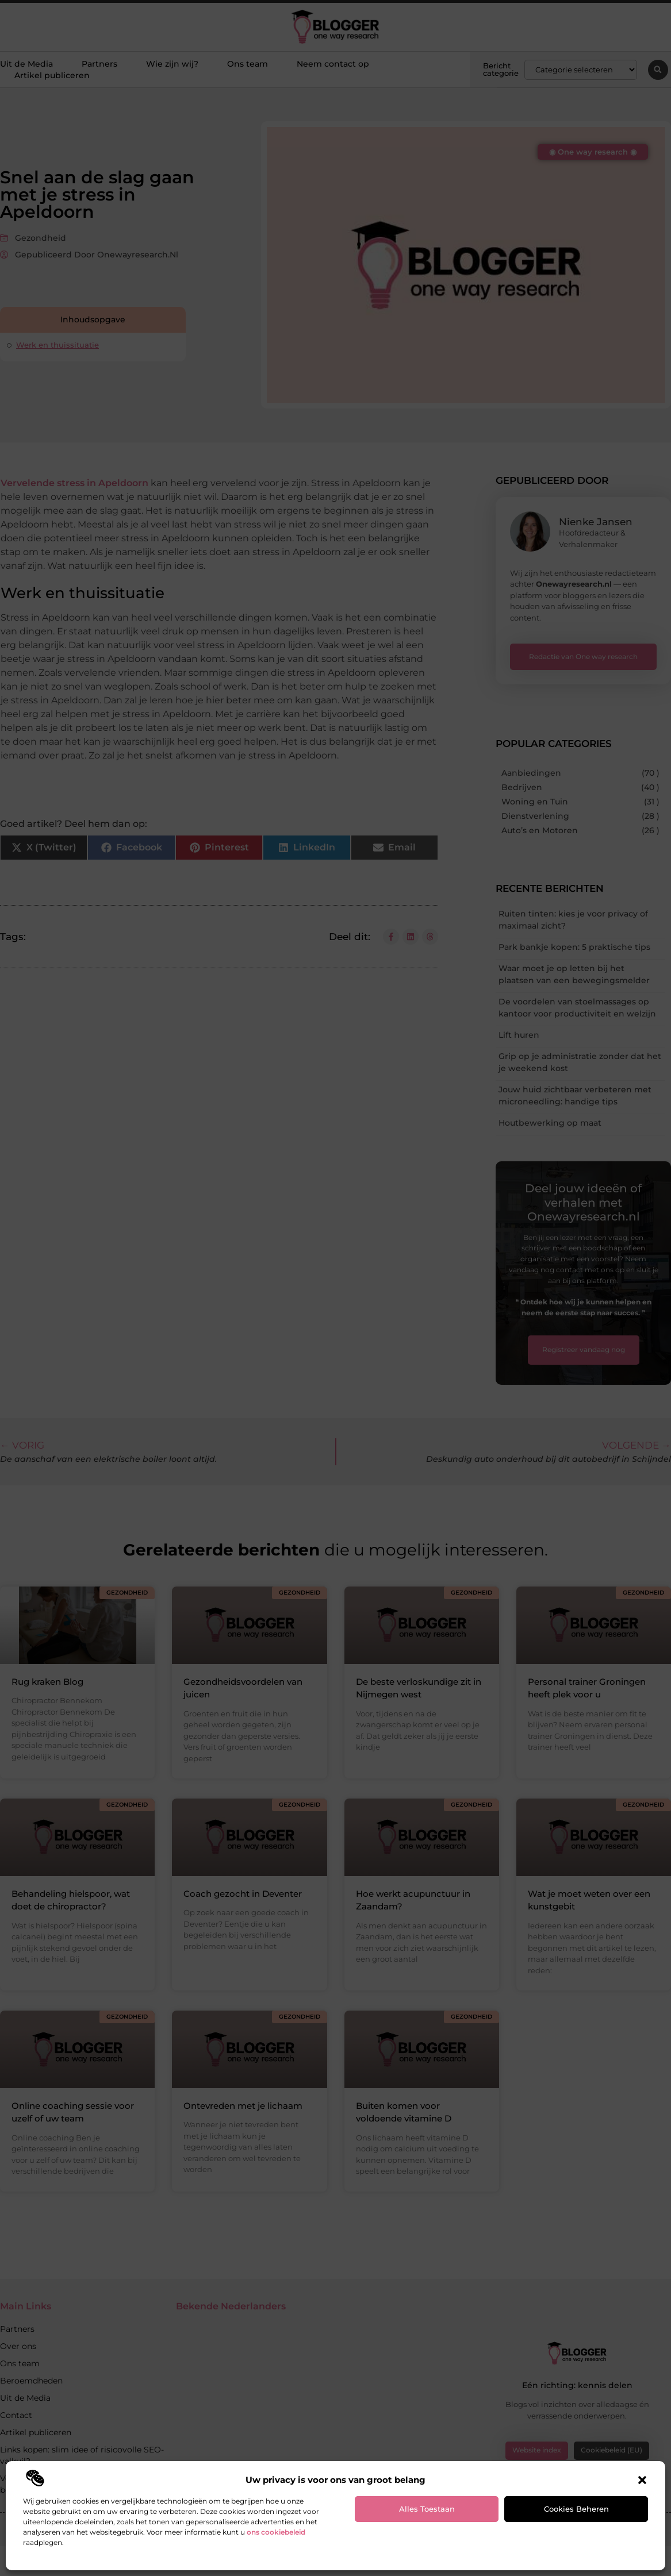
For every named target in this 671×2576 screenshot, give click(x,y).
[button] (642, 2480)
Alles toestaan (427, 2508)
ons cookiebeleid (276, 2532)
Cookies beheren (576, 2508)
